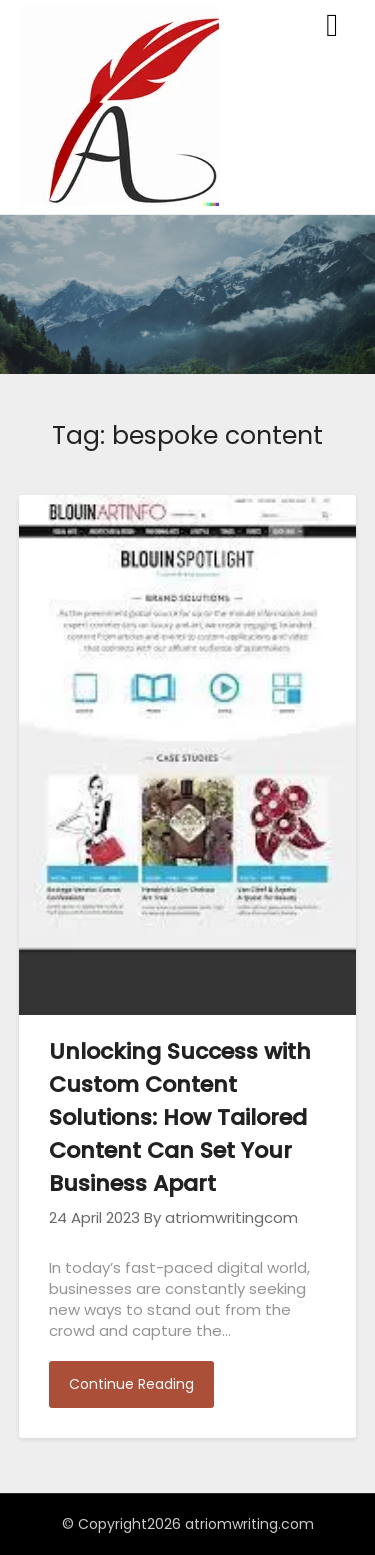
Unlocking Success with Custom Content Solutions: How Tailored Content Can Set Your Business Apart (180, 1117)
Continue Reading (131, 1384)
